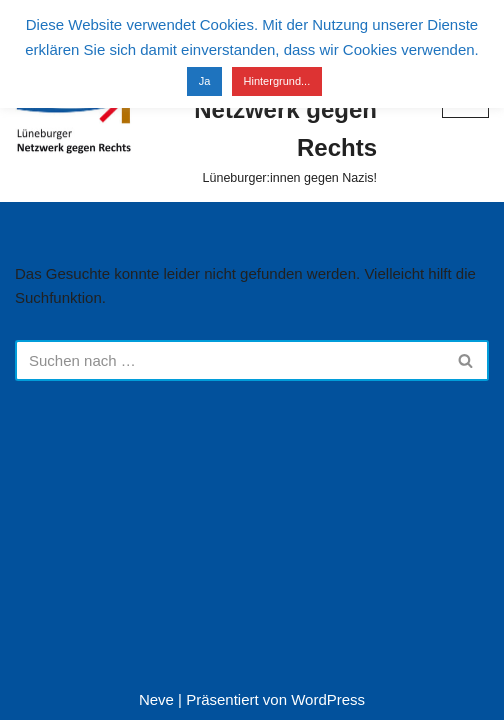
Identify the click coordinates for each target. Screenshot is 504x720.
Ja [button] (205, 81)
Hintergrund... (277, 81)
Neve (156, 699)
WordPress (328, 699)
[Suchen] (229, 360)
